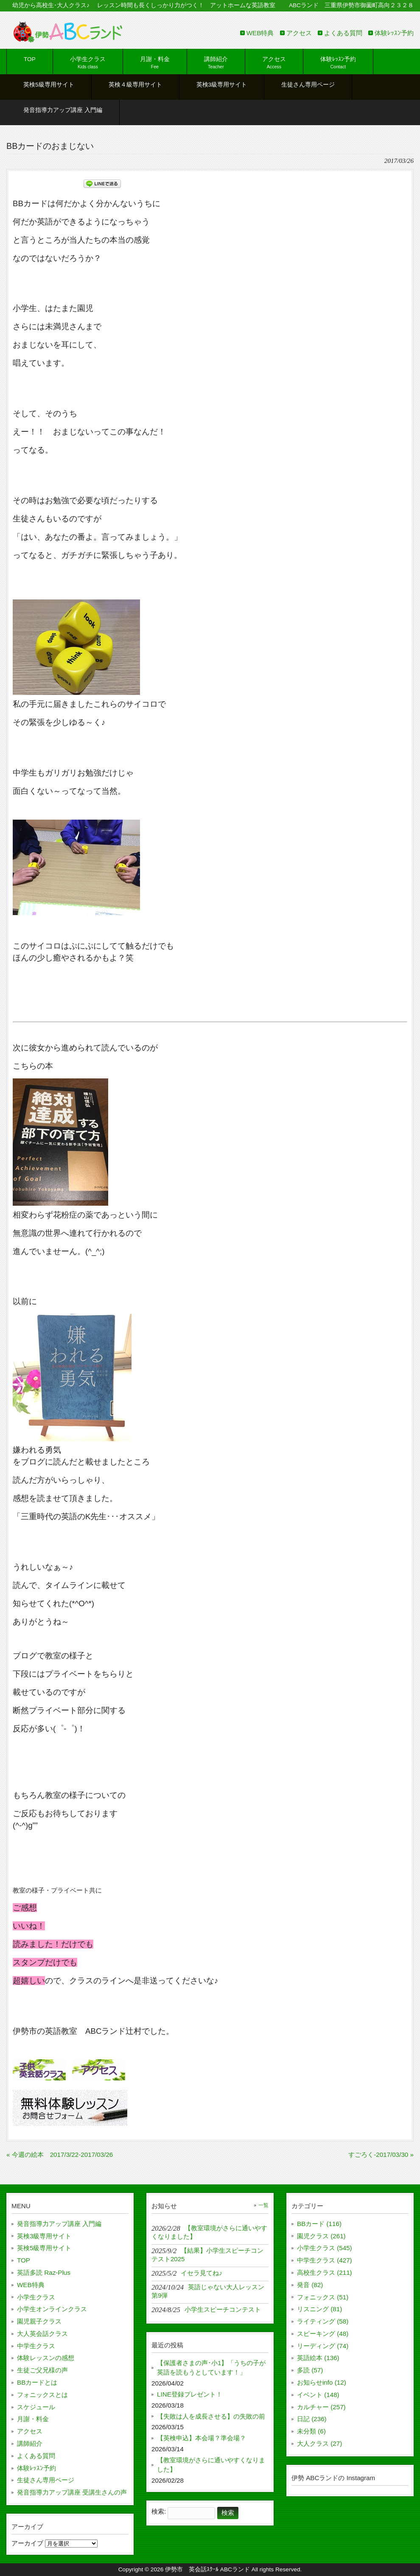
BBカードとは (37, 2382)
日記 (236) (312, 2418)
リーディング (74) (322, 2345)
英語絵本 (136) (318, 2357)
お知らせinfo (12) (321, 2382)
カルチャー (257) (321, 2407)
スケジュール (36, 2407)
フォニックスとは (42, 2394)
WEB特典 (260, 32)
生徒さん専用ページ (45, 2480)
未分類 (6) (311, 2431)
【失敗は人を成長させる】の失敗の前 (211, 2416)
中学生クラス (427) (324, 2260)
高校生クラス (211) (324, 2272)
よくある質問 (343, 32)
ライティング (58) (322, 2321)
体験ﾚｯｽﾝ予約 (394, 32)
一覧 (263, 2205)
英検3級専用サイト (44, 2236)
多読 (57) (310, 2370)
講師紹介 (29, 2443)
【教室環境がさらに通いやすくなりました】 (211, 2464)
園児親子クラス (39, 2321)
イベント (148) (318, 2394)
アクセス (299, 32)
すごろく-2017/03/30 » (381, 2154)
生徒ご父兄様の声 (42, 2370)
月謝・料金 (33, 2418)
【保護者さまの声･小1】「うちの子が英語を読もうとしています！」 (211, 2367)
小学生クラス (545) (324, 2247)
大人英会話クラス (42, 2333)
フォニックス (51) (322, 2297)
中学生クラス (36, 2345)
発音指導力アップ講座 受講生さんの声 (72, 2492)
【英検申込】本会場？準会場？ (201, 2438)
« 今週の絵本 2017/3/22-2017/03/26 (59, 2154)
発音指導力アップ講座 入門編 (59, 2223)
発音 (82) (310, 2284)
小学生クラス (36, 2297)
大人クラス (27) (319, 2443)
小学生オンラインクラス (52, 2309)
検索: (158, 2511)
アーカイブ (27, 2543)
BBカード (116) (319, 2223)
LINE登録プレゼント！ (189, 2394)
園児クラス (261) (321, 2236)
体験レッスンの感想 (45, 2357)
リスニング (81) (319, 2309)
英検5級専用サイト (44, 2247)
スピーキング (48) (322, 2333)
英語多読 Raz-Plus (43, 2272)
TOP (23, 2260)
